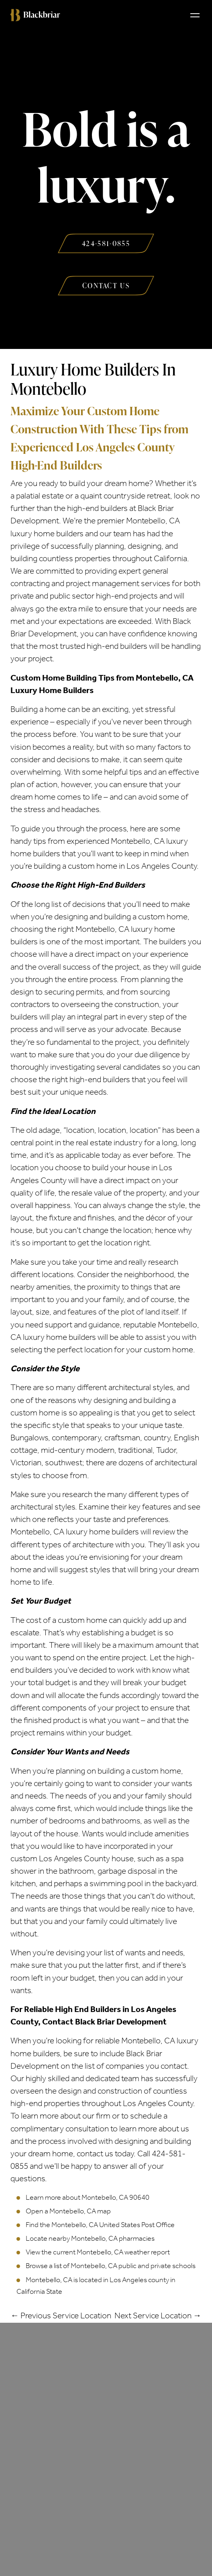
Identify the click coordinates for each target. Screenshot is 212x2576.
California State (39, 2291)
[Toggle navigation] (195, 15)
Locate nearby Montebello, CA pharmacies (90, 2238)
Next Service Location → (158, 2315)
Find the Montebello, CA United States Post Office (100, 2224)
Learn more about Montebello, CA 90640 (87, 2197)
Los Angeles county (139, 2279)
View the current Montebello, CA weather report (98, 2252)
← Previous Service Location (60, 2315)
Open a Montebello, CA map (68, 2211)
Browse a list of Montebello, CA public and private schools (111, 2265)
